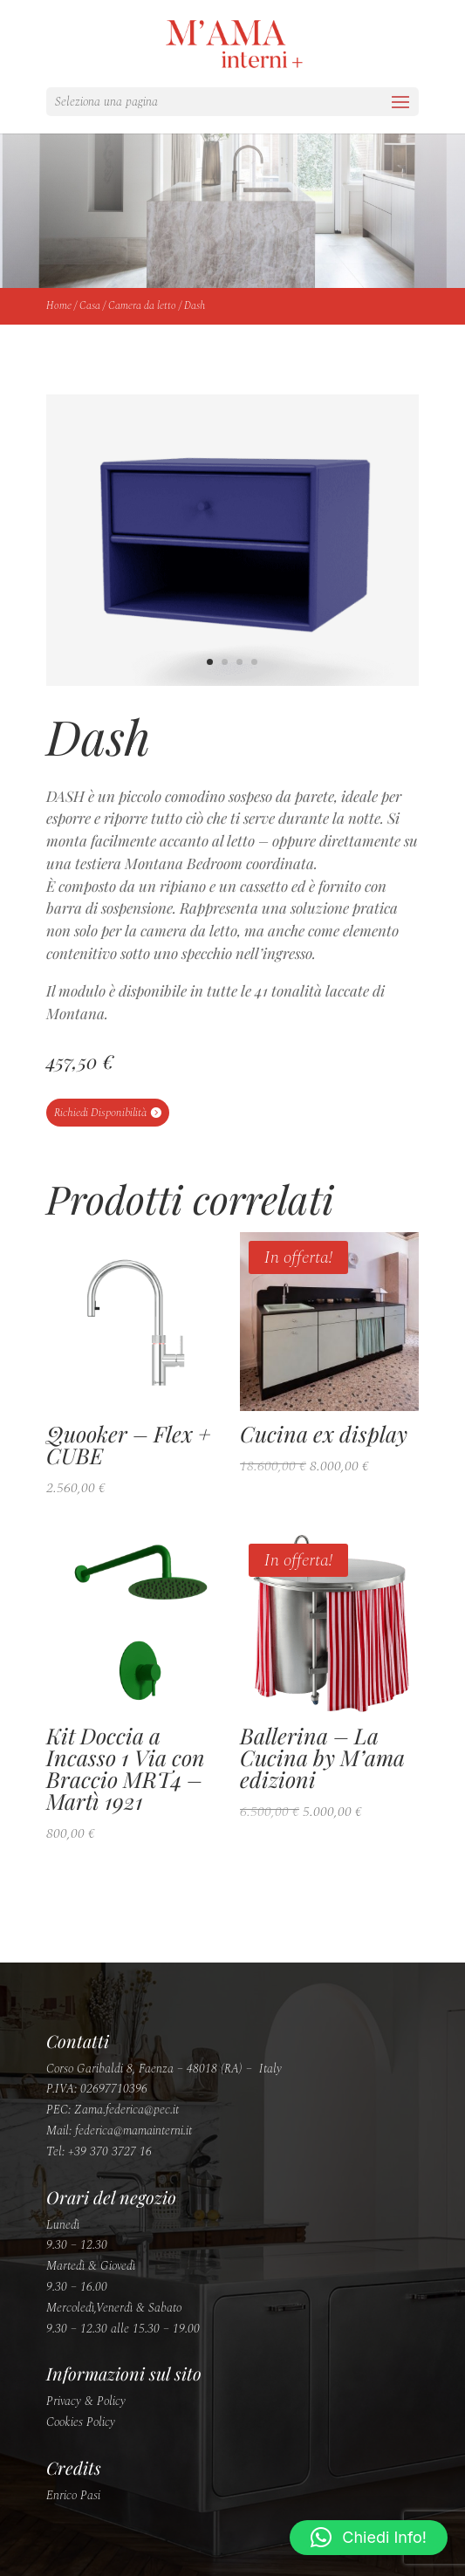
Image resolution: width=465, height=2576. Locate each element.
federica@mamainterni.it (133, 2130)
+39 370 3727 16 (110, 2151)
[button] (369, 2537)
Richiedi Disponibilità (100, 1112)
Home (59, 306)
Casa (89, 306)
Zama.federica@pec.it (126, 2109)
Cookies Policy (80, 2422)
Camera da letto (142, 306)
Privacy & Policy (86, 2401)
